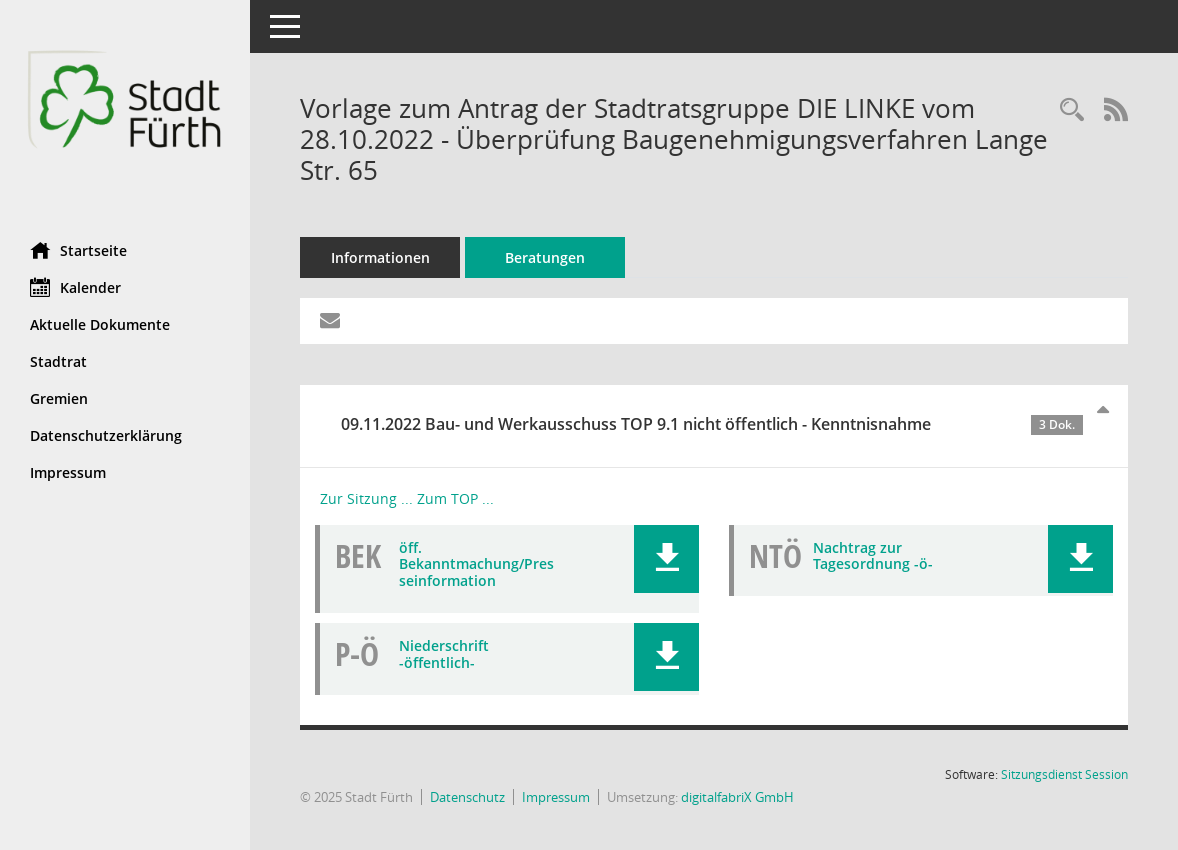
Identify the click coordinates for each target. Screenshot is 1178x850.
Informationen (380, 257)
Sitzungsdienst (1064, 774)
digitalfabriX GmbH (737, 797)
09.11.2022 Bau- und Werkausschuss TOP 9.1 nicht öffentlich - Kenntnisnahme (712, 424)
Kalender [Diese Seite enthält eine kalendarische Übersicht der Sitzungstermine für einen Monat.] (75, 287)
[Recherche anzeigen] (1072, 110)
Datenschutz (467, 797)
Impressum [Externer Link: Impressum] (68, 472)
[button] (666, 559)
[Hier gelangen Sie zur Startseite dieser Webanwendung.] (125, 113)
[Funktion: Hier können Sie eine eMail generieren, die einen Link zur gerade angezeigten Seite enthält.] (330, 321)
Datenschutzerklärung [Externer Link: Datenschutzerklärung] (106, 435)
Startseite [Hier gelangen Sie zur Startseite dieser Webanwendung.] (78, 250)
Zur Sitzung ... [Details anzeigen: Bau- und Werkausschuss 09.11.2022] (366, 498)
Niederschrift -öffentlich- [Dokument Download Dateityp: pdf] (444, 654)
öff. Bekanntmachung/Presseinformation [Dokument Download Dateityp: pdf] (476, 564)
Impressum (556, 797)
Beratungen (545, 257)
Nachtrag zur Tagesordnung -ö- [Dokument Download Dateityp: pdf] (873, 556)
